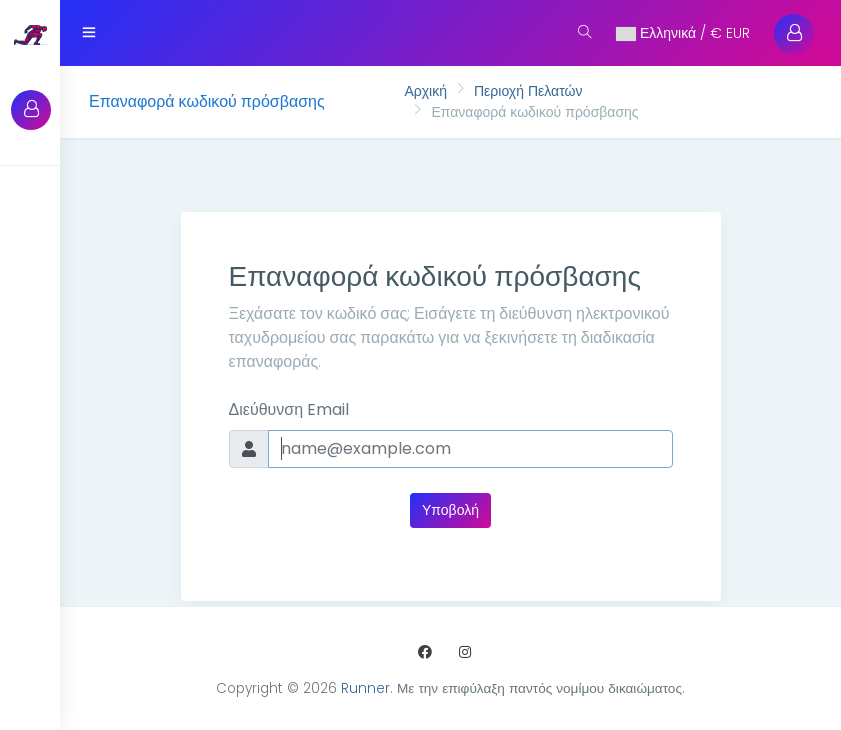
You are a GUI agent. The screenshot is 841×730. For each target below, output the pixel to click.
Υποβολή (450, 510)
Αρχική (425, 91)
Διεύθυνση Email (289, 409)
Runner (365, 688)
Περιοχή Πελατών (528, 91)
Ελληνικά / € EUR (683, 33)
